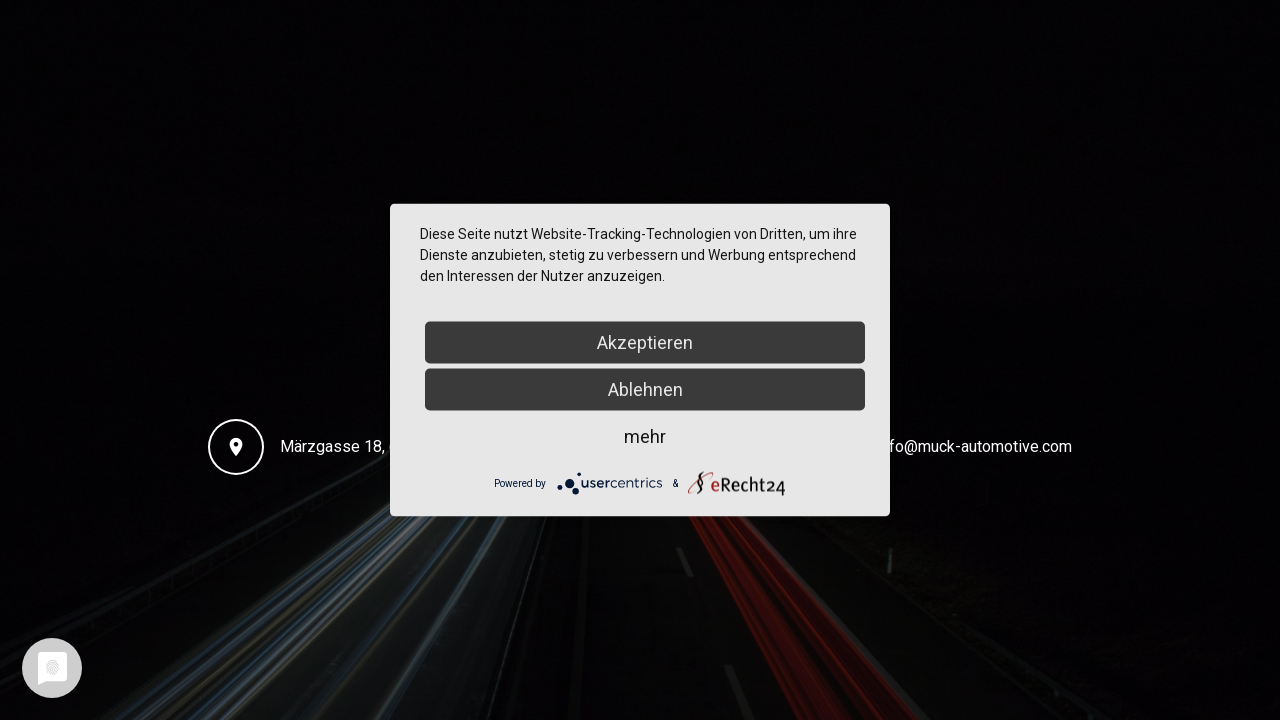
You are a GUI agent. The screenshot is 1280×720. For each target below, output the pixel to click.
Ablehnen (645, 389)
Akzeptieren (645, 342)
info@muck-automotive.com (974, 446)
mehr (645, 436)
